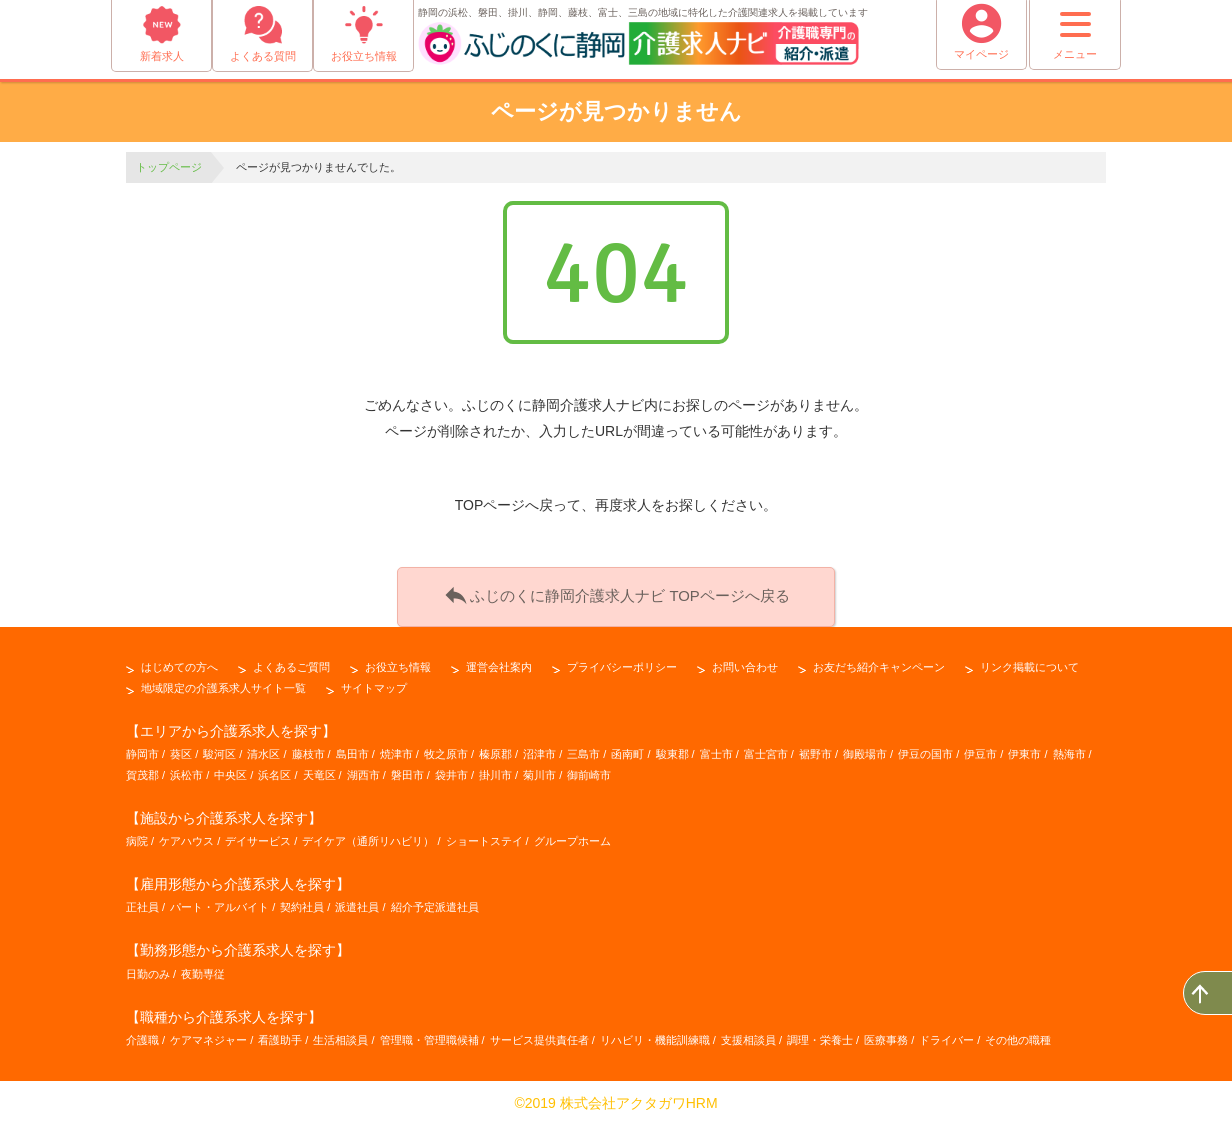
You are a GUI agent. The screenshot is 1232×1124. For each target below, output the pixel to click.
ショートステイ (484, 839)
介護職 (142, 1038)
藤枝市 (308, 752)
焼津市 (396, 752)
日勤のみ (148, 972)
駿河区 (219, 752)
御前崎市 (589, 773)
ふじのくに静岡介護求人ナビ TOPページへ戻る (616, 594)
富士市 (716, 752)
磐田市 (407, 773)
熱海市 (1069, 752)
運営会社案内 (499, 665)
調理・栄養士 (820, 1038)
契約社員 (302, 906)
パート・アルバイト (219, 906)
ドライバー (946, 1038)
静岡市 (142, 752)
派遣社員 (357, 906)
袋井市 (451, 773)
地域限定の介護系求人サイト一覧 (223, 686)
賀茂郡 (142, 773)
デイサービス (258, 839)
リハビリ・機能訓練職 (655, 1038)
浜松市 (186, 773)
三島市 (583, 752)
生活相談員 (340, 1038)
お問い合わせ (745, 665)
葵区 (181, 752)
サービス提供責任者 (539, 1038)
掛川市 (495, 773)
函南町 (627, 752)
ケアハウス (186, 839)
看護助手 (280, 1038)
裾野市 (815, 752)
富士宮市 (766, 752)
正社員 (142, 906)
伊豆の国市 (925, 752)
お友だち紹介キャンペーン (879, 665)
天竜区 (319, 773)
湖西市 (363, 773)
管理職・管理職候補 (429, 1038)
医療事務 (886, 1038)
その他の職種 (1018, 1038)
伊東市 (1024, 752)
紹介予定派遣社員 (435, 906)
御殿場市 (865, 752)
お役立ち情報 (398, 665)
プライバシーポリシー (622, 665)
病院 (137, 839)
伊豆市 (980, 752)
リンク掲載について (1029, 665)
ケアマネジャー (208, 1038)
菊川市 (539, 773)
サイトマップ (374, 686)
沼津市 (539, 752)
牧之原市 (446, 752)
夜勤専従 (203, 972)
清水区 (263, 752)
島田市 (352, 752)
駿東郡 (672, 752)
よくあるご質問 (291, 665)
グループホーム (572, 839)
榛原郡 (495, 752)
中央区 (230, 773)
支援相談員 (748, 1038)
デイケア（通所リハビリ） (368, 839)
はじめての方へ (179, 665)
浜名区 (274, 773)
